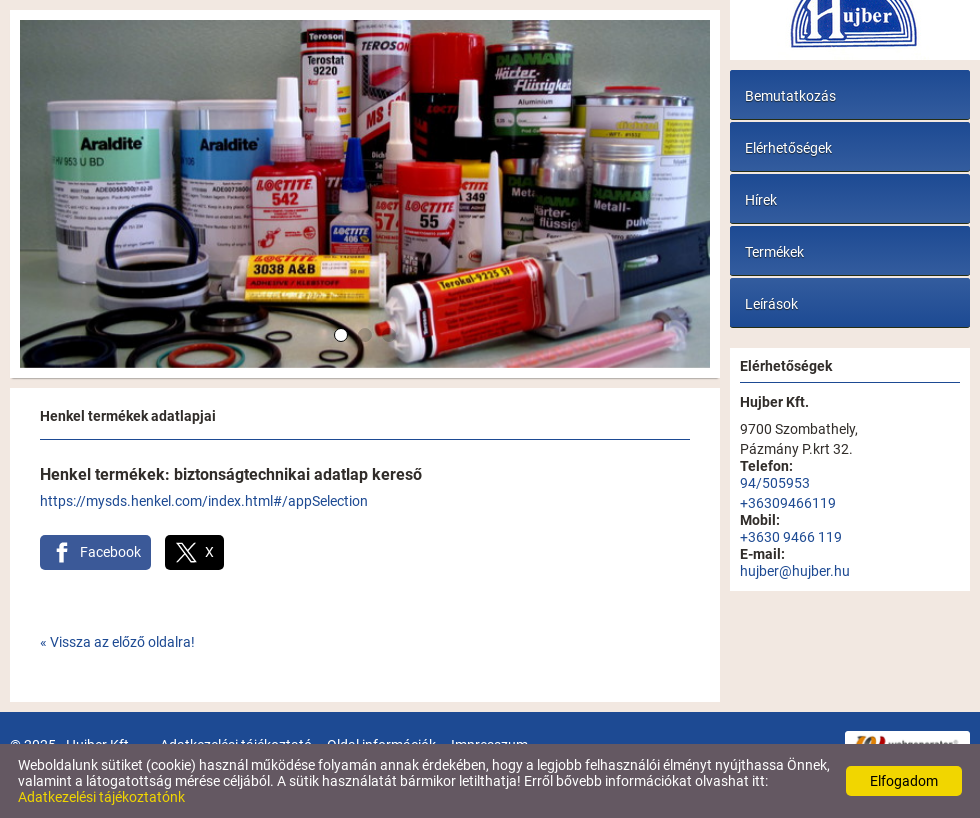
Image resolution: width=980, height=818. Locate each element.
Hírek (761, 200)
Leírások (771, 304)
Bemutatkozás (790, 96)
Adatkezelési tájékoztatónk (101, 797)
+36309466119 (788, 503)
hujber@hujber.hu (795, 571)
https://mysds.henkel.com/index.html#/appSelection (204, 501)
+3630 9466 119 (791, 537)
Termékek (774, 252)
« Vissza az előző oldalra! (117, 642)
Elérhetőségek (788, 148)
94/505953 (775, 483)
